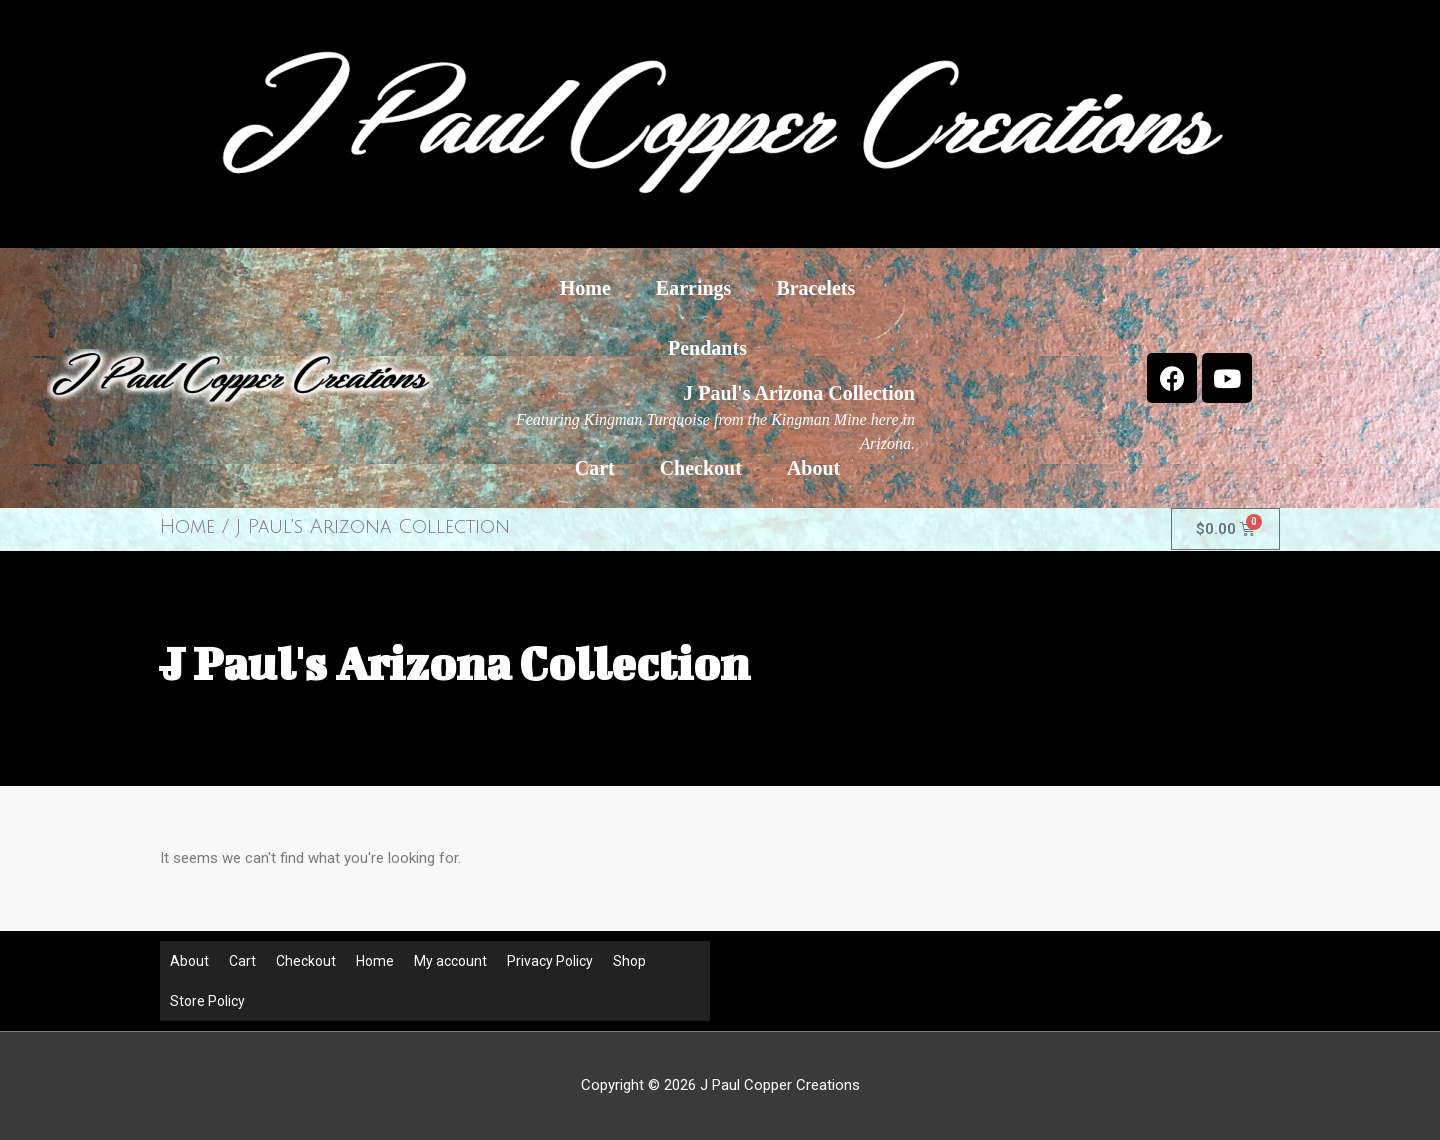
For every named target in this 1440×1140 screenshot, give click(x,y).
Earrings (694, 288)
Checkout (701, 468)
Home (585, 288)
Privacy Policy (550, 961)
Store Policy (207, 1001)
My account (450, 961)
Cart (595, 468)
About (813, 468)
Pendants (707, 348)
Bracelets (815, 288)
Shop (629, 961)
